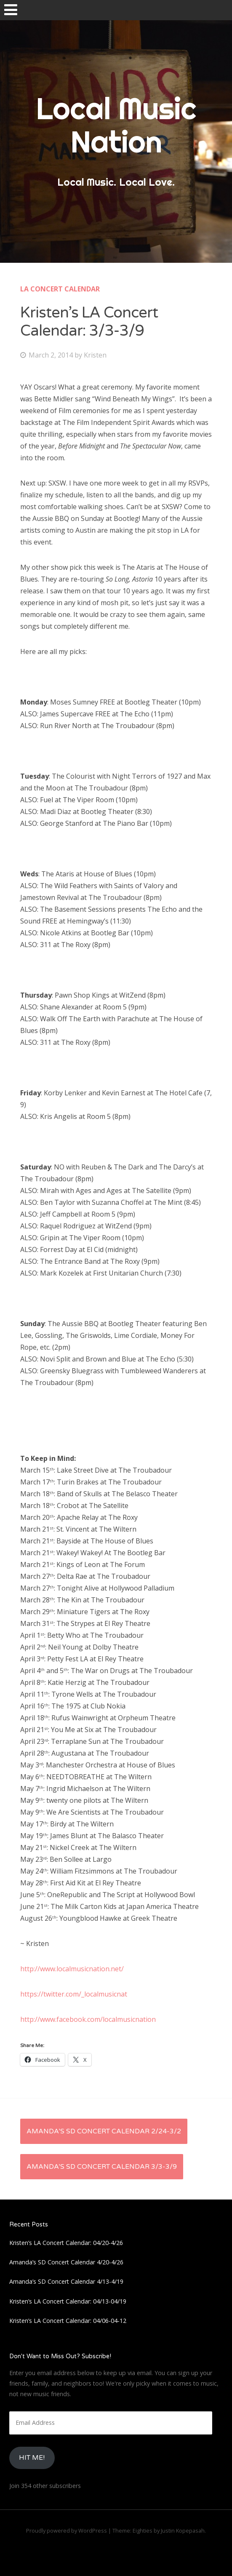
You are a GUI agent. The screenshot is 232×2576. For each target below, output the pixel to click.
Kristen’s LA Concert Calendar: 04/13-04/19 (67, 2301)
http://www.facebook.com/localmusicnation (88, 2019)
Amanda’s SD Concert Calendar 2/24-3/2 (104, 2131)
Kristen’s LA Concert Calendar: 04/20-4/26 (66, 2243)
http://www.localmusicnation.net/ (72, 1968)
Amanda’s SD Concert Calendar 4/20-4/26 (66, 2262)
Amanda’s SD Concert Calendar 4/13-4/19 (66, 2281)
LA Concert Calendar (60, 289)
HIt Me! (32, 2457)
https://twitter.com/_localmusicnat (73, 1994)
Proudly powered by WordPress (66, 2530)
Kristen (95, 355)
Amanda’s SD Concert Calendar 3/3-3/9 (102, 2166)
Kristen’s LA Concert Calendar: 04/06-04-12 (67, 2321)
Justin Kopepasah (183, 2530)
